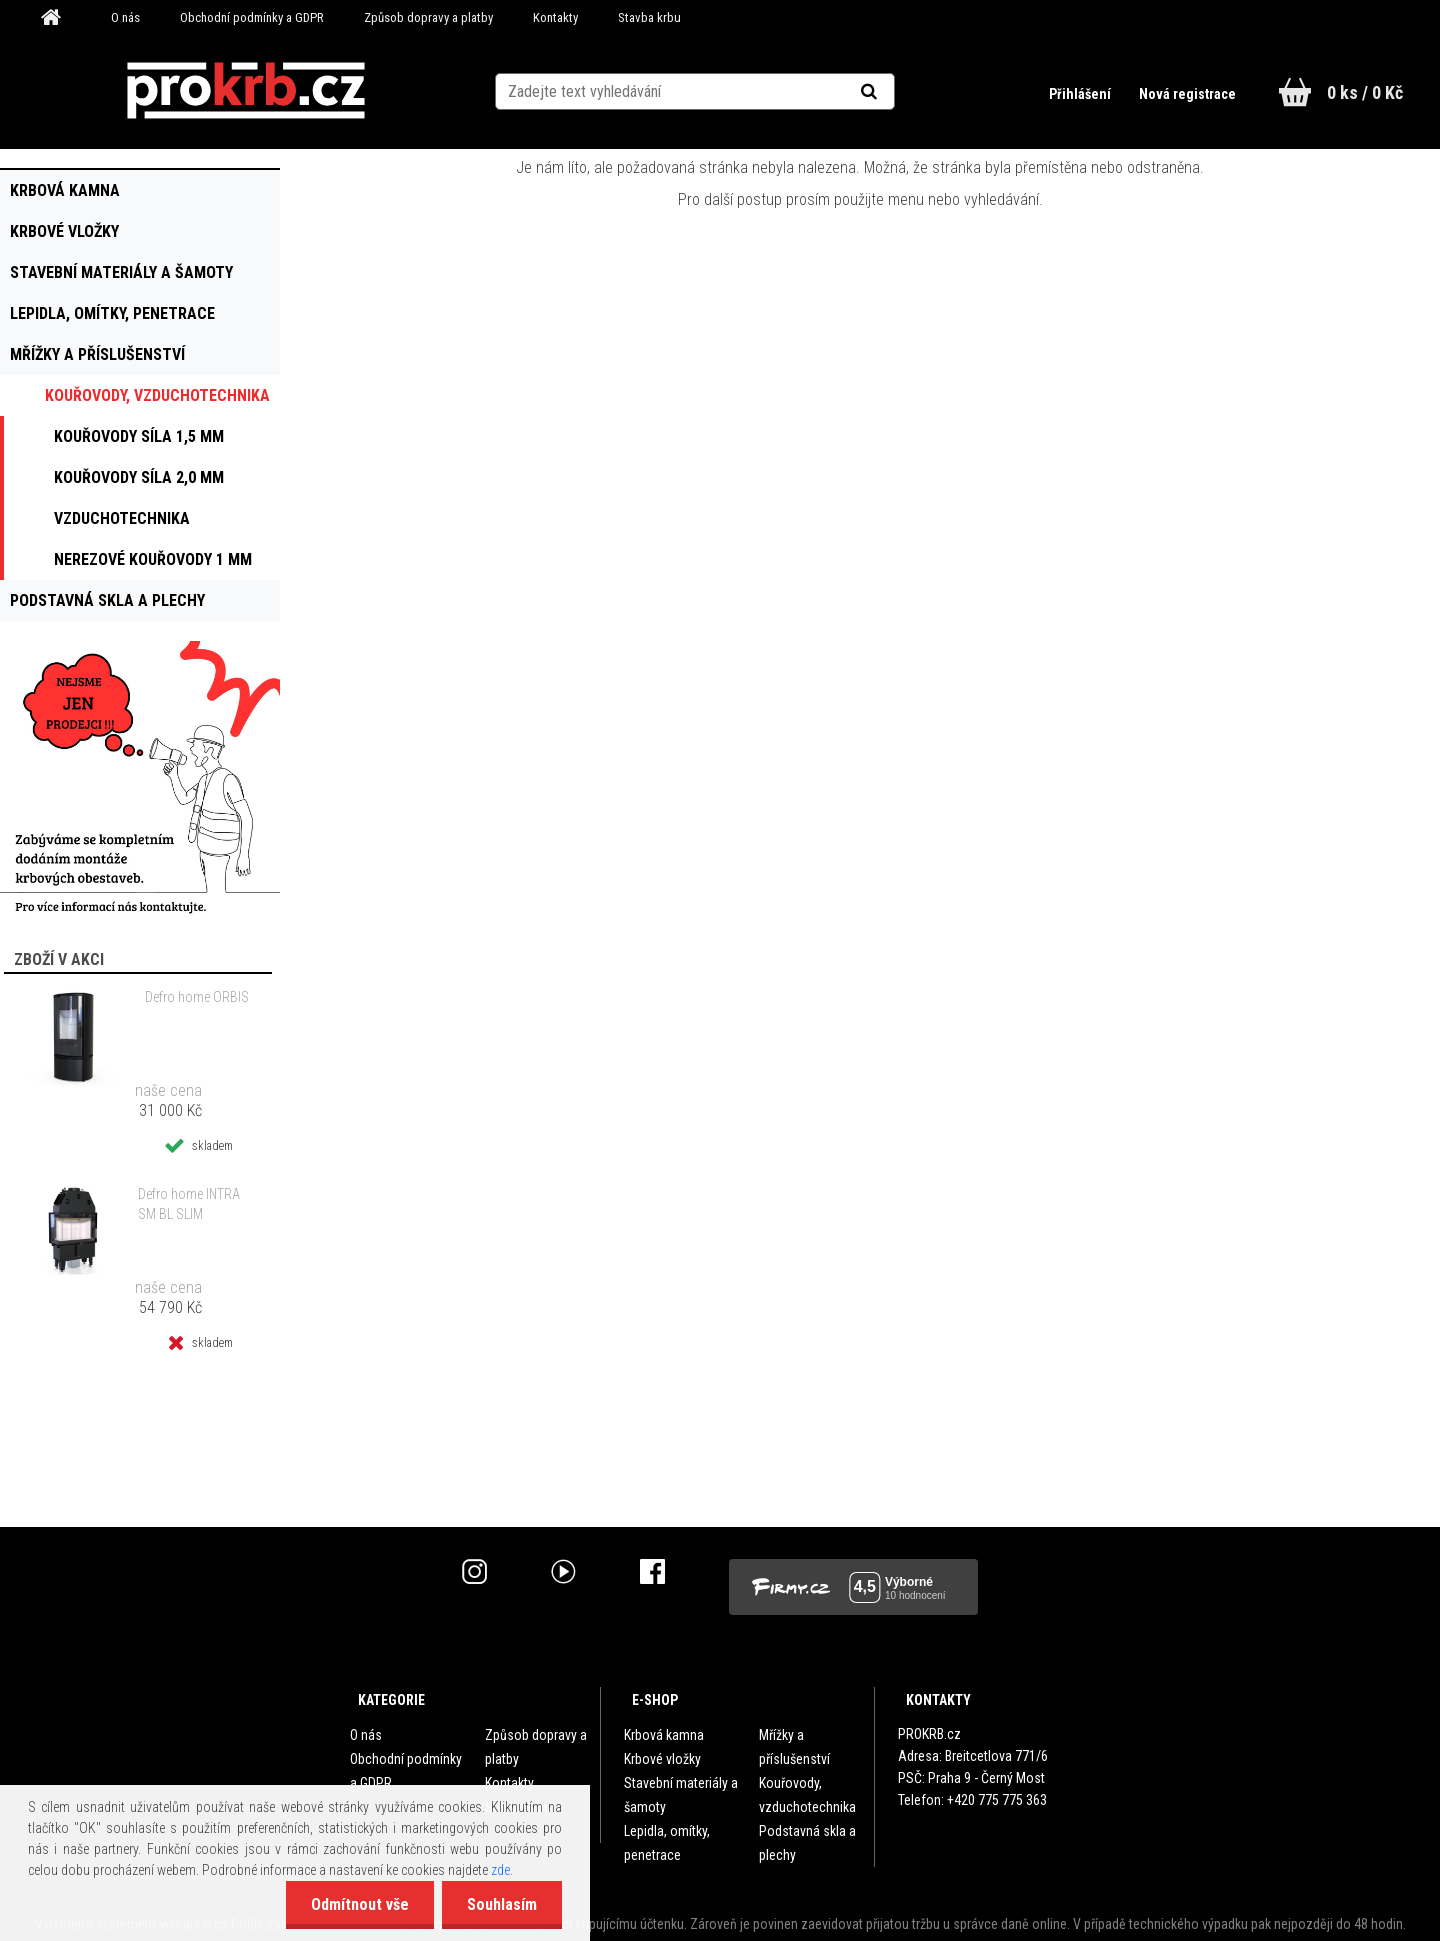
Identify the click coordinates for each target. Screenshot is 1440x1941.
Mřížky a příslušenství (794, 1747)
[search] (893, 92)
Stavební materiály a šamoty (681, 1795)
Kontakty (555, 17)
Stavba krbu (649, 17)
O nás (125, 17)
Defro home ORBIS (197, 997)
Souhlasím (502, 1904)
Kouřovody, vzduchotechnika (807, 1795)
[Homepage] (58, 18)
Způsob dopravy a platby (428, 17)
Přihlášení (1081, 94)
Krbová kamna (664, 1735)
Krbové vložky (662, 1759)
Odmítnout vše (360, 1904)
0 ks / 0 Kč (1365, 92)
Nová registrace (1187, 94)
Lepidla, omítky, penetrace (667, 1843)
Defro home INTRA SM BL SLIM (189, 1204)
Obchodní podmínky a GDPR (252, 17)
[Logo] (245, 91)
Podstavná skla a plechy (807, 1843)
